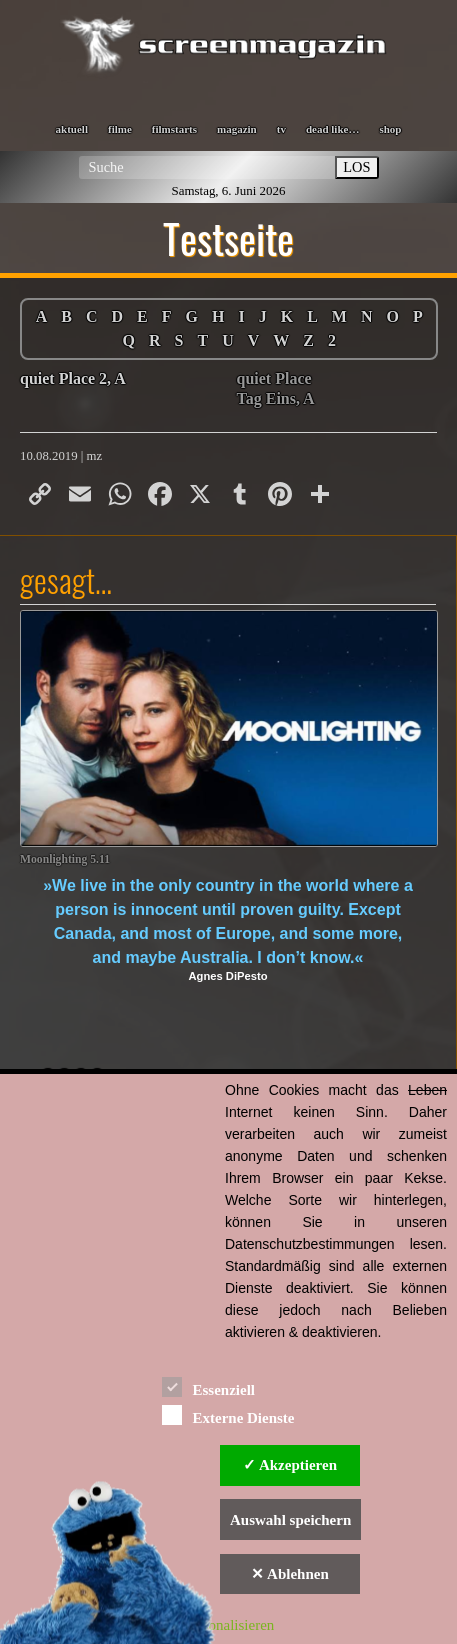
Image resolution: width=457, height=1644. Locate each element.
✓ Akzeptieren (290, 1465)
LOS (356, 167)
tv (281, 129)
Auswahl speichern (290, 1520)
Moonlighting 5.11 (65, 859)
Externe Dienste (228, 1414)
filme (120, 129)
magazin (237, 129)
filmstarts (174, 129)
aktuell (72, 129)
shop (390, 129)
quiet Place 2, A (73, 378)
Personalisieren (229, 1625)
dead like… (332, 129)
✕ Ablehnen (290, 1574)
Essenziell (208, 1386)
